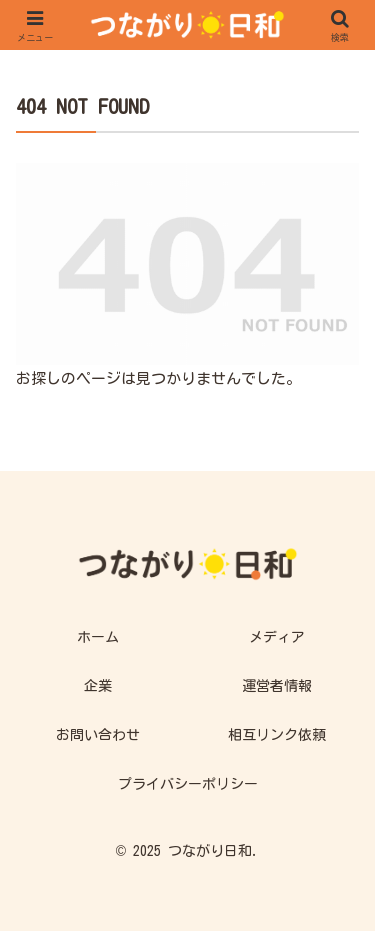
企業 (98, 686)
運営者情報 (277, 686)
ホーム (98, 637)
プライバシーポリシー (188, 784)
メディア (277, 637)
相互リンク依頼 (277, 735)
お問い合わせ (98, 735)
